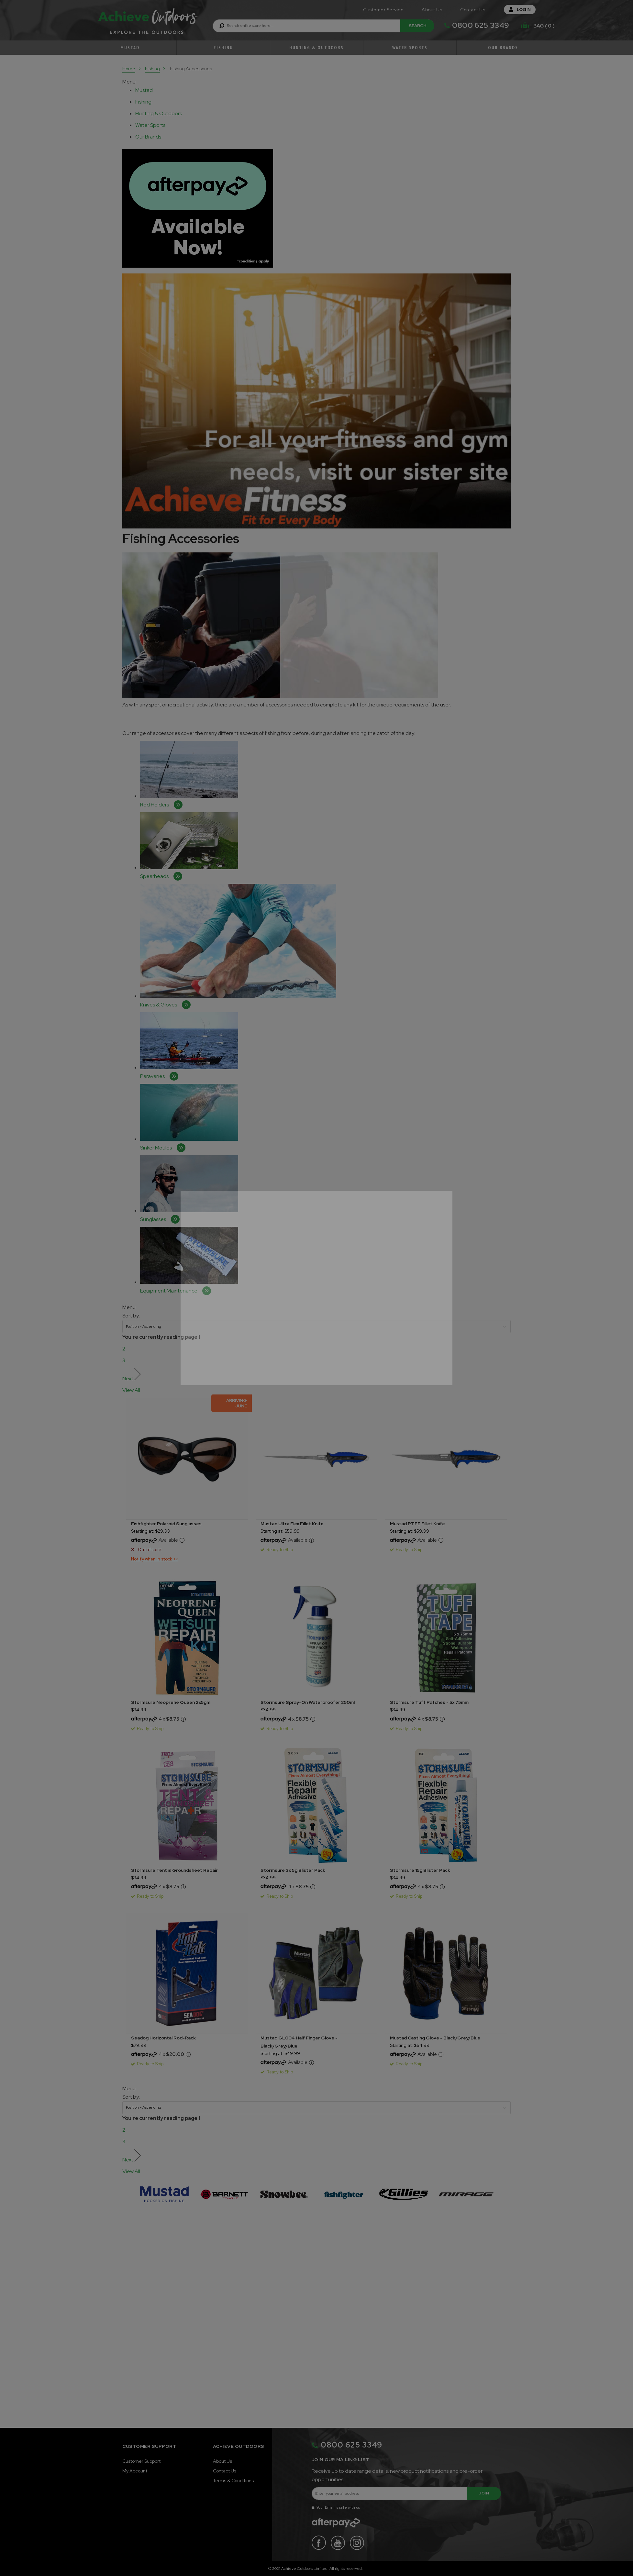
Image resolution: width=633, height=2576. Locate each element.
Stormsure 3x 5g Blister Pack (293, 1870)
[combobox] (323, 25)
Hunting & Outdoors (316, 47)
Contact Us (472, 10)
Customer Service (383, 10)
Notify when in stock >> (154, 1559)
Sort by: (131, 1315)
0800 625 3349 (480, 25)
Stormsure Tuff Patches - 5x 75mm (429, 1702)
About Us (432, 10)
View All (131, 1390)
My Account (134, 2471)
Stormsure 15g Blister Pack (420, 1870)
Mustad (129, 47)
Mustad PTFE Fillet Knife (417, 1524)
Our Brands (503, 47)
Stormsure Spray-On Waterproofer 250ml (308, 1702)
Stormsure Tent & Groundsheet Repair (174, 1870)
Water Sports (410, 47)
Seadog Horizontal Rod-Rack (163, 2038)
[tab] (154, 90)
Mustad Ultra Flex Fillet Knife (292, 1524)
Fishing (223, 47)
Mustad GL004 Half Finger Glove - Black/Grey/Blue (299, 2042)
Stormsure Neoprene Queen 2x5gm (170, 1702)
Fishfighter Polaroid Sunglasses (166, 1524)
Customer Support (141, 2461)
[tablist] (145, 90)
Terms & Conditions (233, 2480)
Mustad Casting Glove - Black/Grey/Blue (435, 2038)
